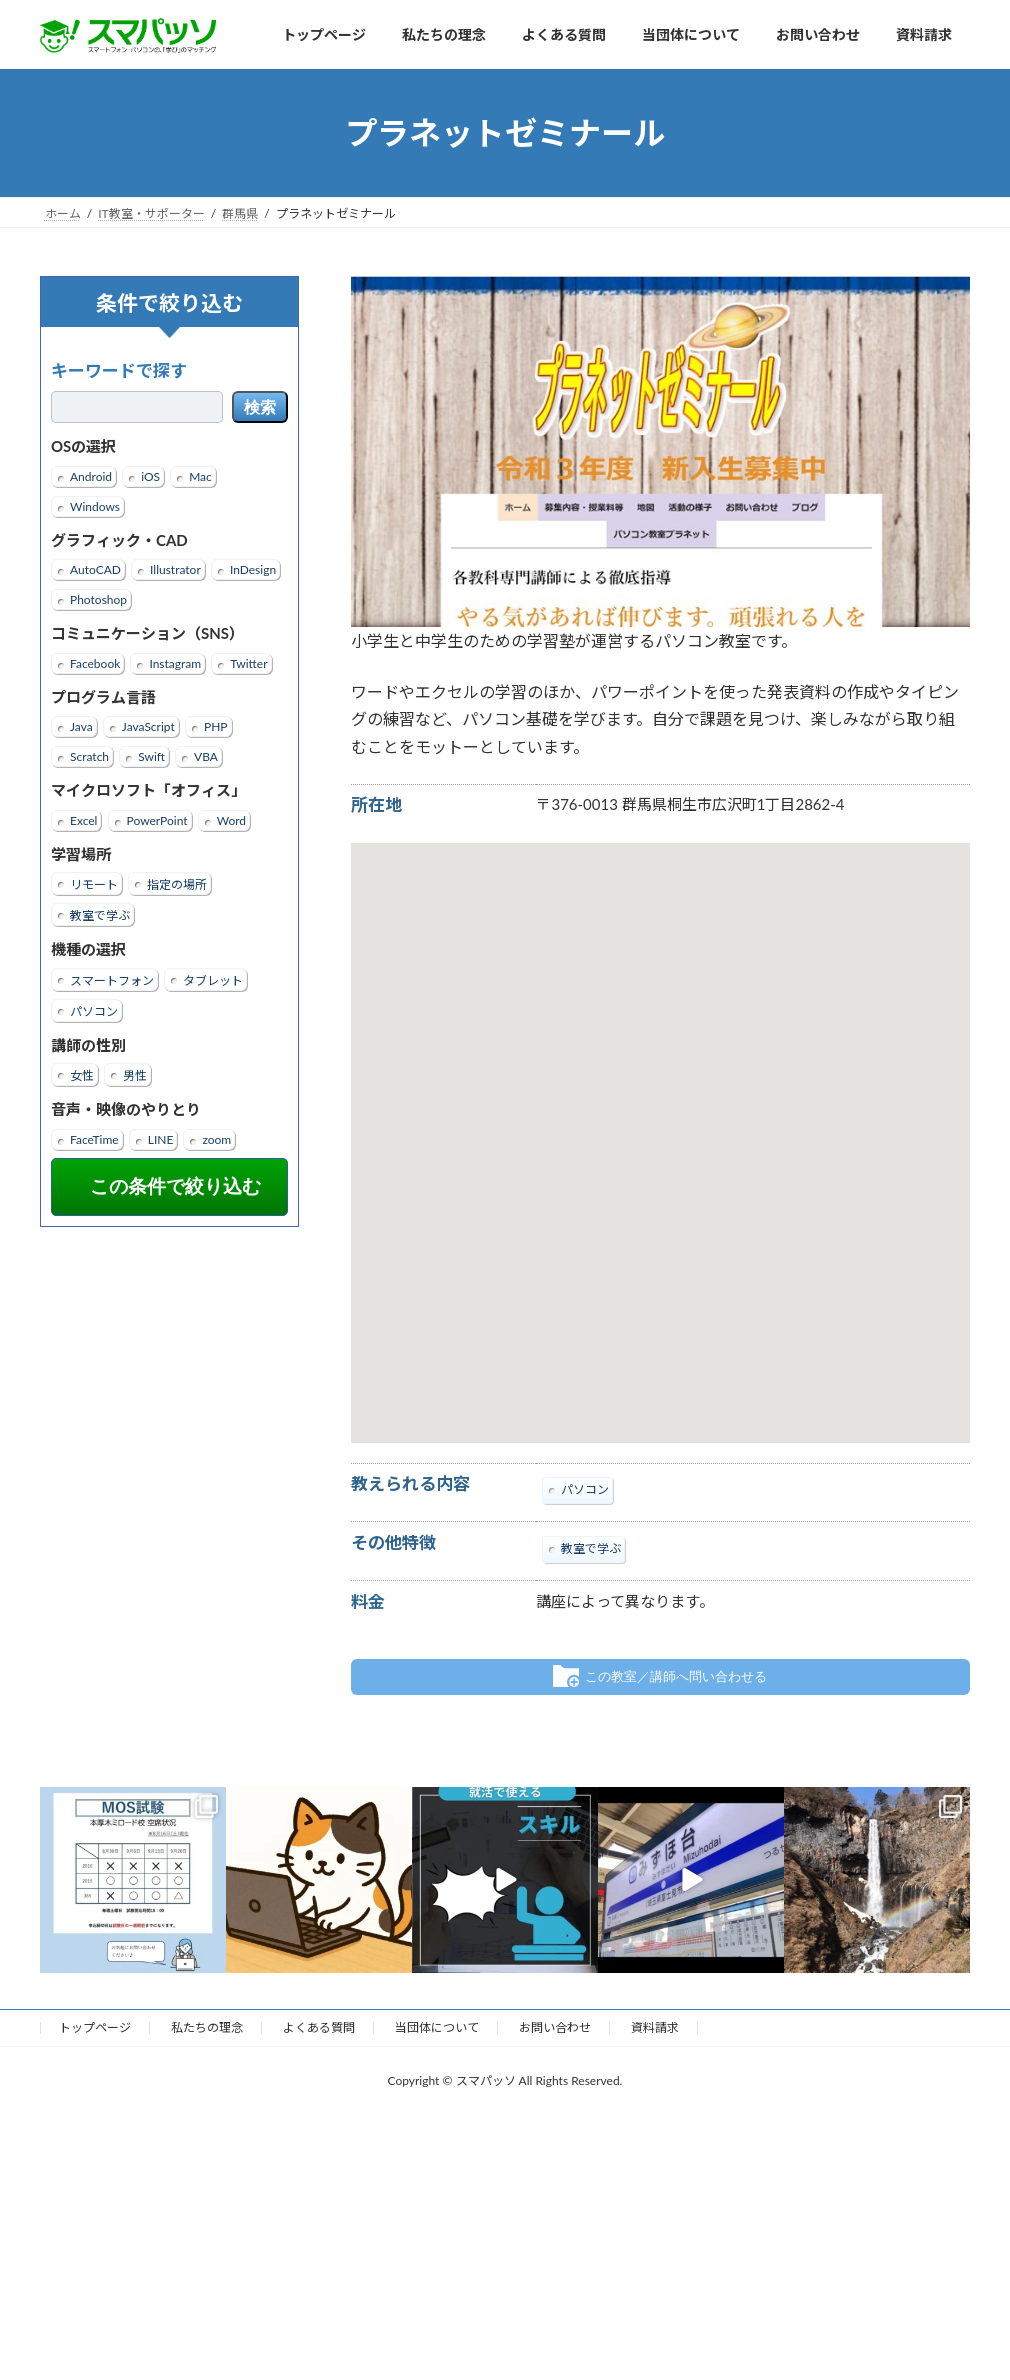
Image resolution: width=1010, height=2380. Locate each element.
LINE (161, 1139)
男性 (135, 1075)
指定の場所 (177, 884)
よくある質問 (319, 2027)
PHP (216, 726)
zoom (216, 1139)
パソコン (94, 1011)
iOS (150, 476)
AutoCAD (95, 569)
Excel (83, 820)
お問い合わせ (555, 2027)
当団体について (437, 2027)
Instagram (175, 663)
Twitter (248, 663)
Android (91, 476)
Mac (200, 476)
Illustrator (175, 569)
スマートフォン (112, 980)
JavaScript (148, 726)
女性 (82, 1075)
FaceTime (94, 1139)
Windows (95, 506)
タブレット (213, 980)
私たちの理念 (207, 2027)
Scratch (89, 756)
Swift (151, 756)
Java (81, 726)
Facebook (95, 663)
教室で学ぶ (100, 915)
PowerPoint (157, 820)
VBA (206, 756)
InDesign (253, 569)
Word (231, 820)
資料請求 (655, 2027)
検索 (260, 407)
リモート (94, 884)
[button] (660, 1124)
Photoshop (98, 599)
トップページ (95, 2027)
